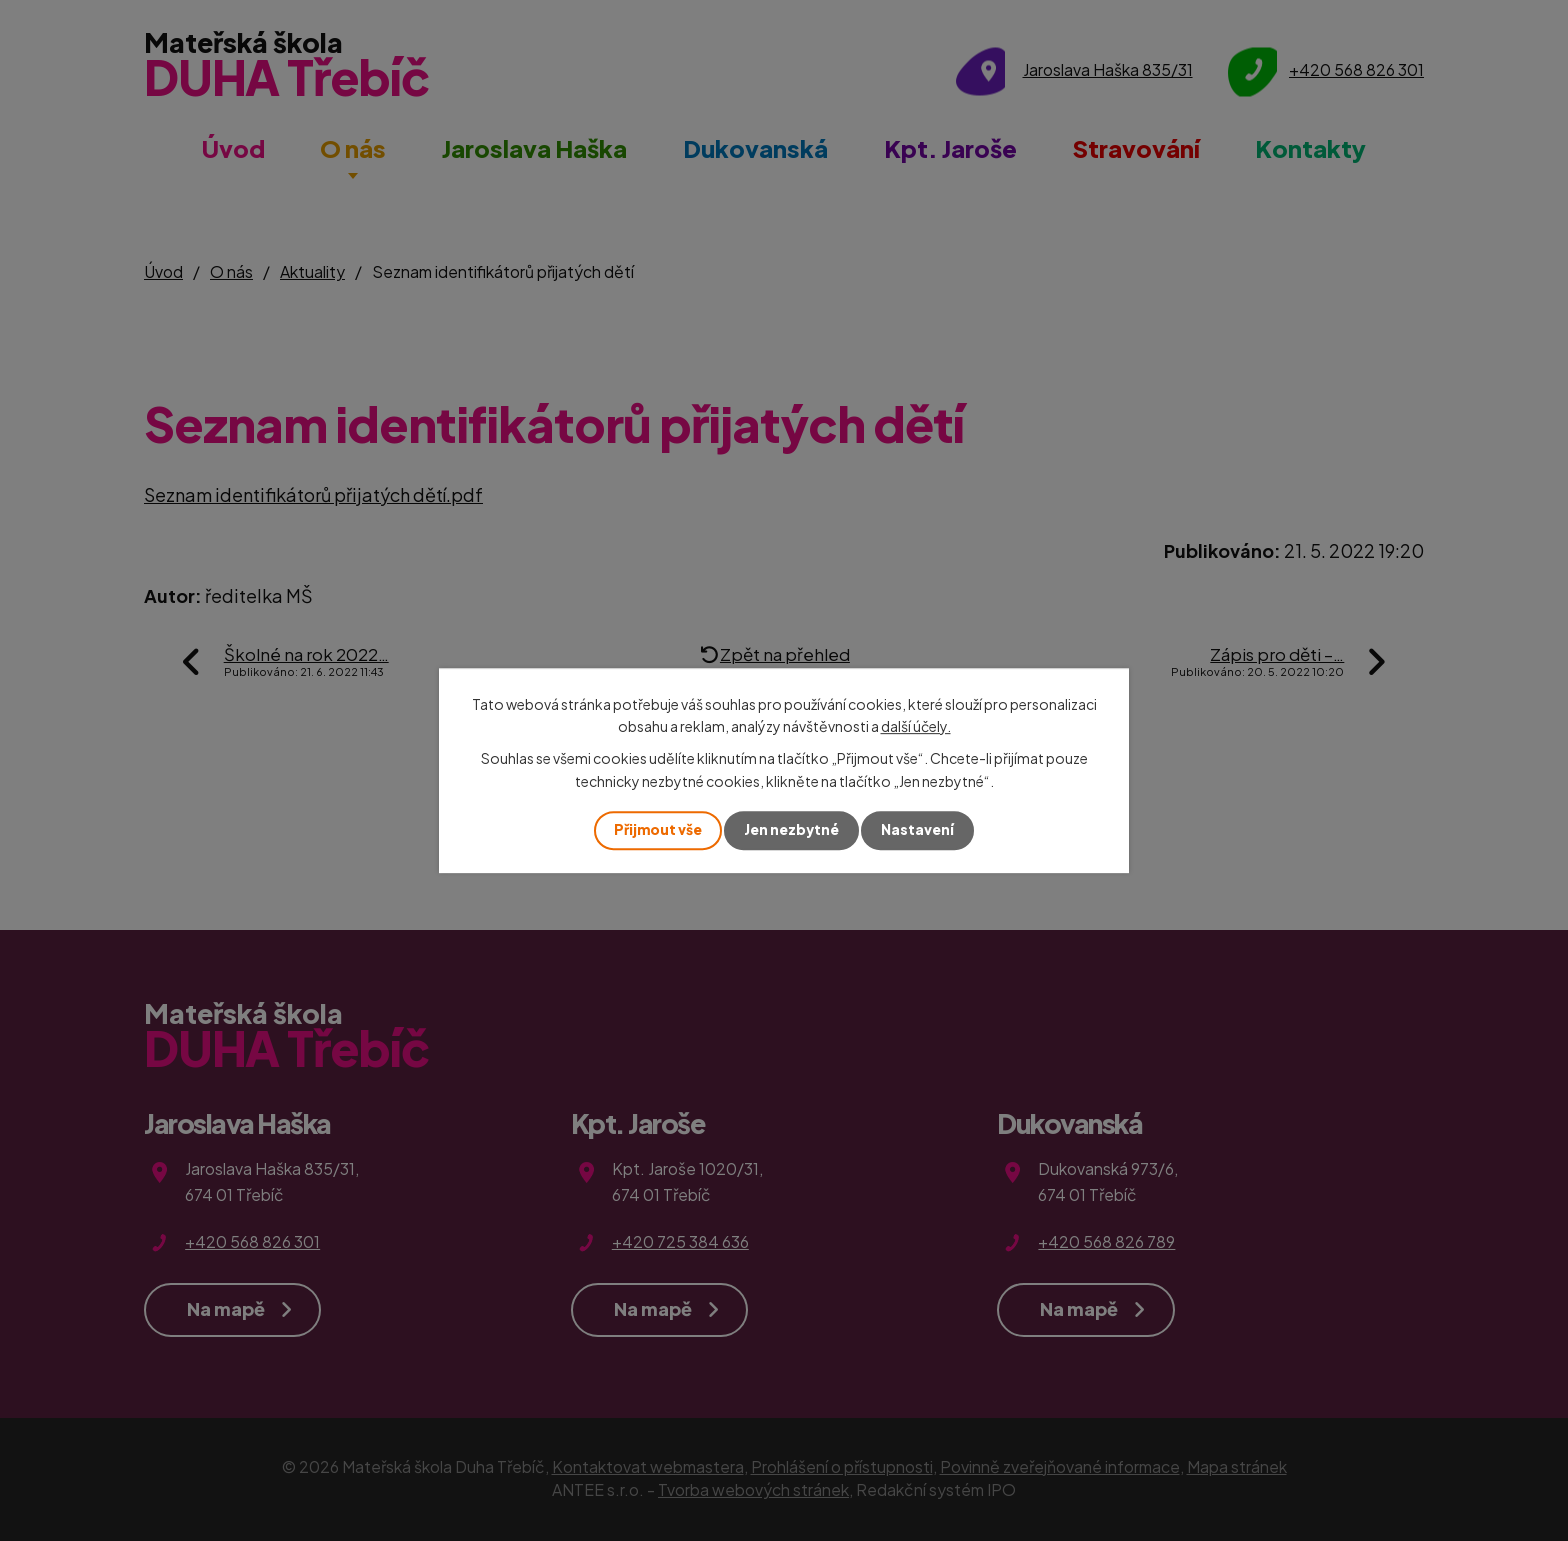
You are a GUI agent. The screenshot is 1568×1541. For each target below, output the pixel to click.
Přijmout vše (656, 830)
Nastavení (919, 830)
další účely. (916, 726)
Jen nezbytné (792, 830)
